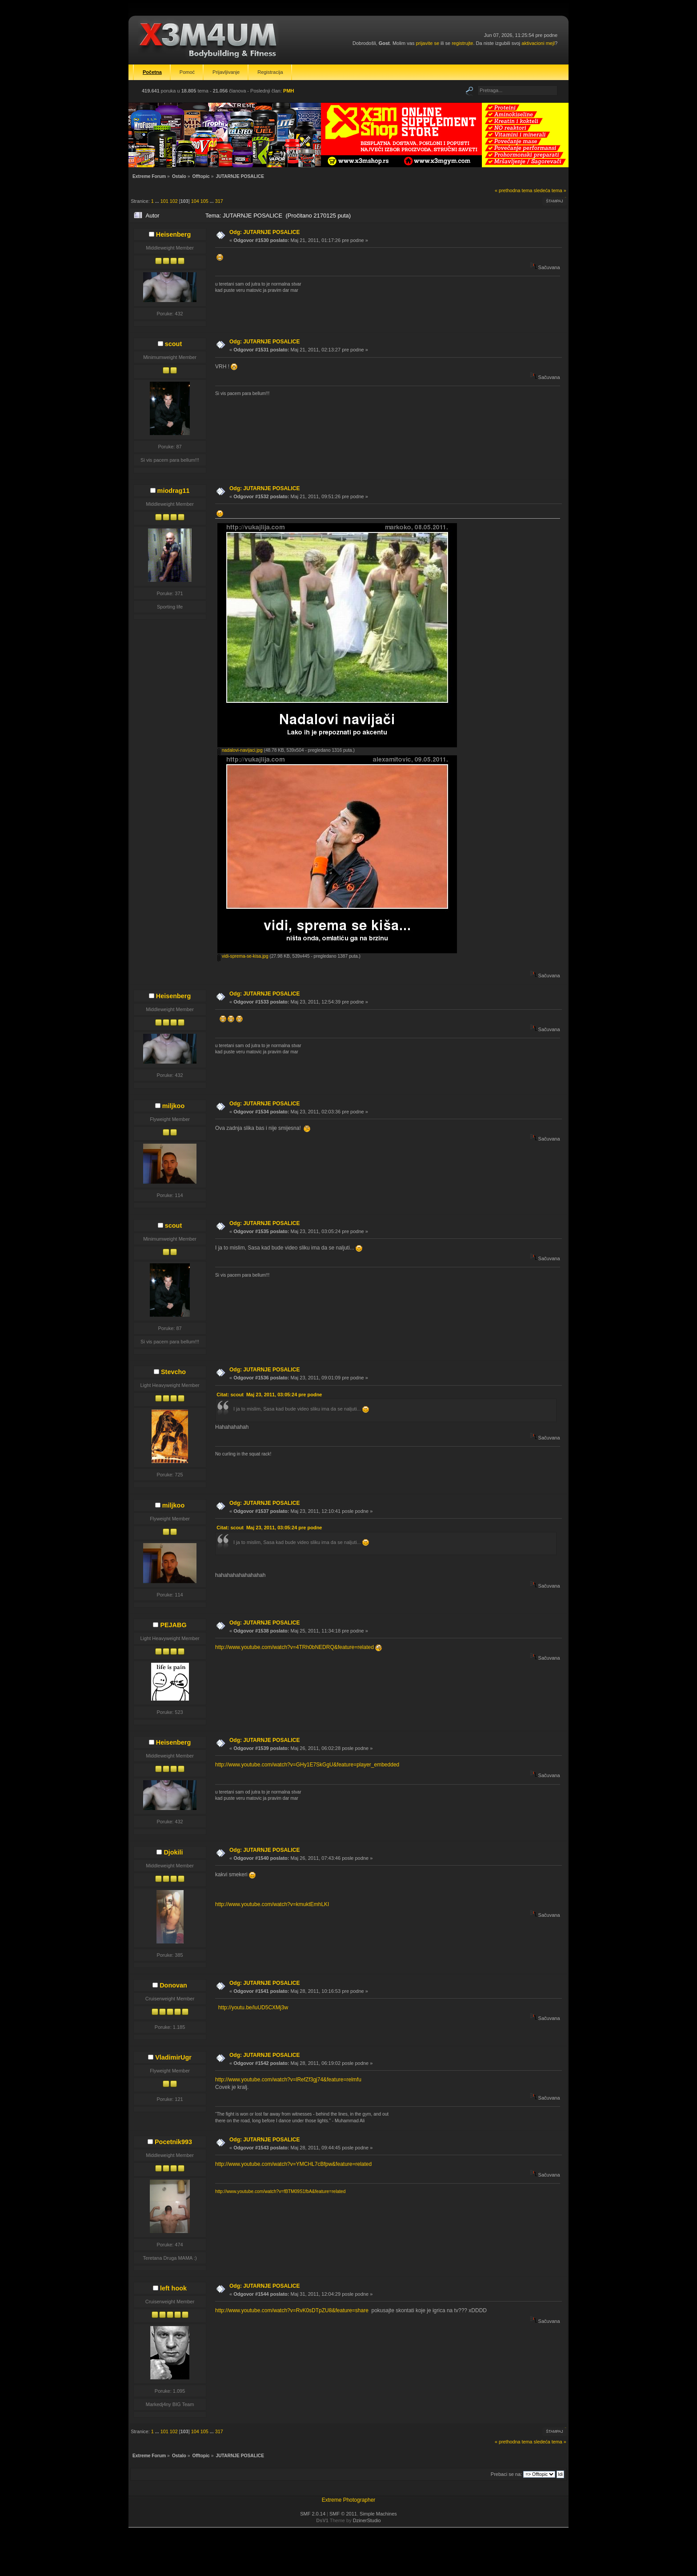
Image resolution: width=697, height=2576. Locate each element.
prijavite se (427, 43)
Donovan (173, 1985)
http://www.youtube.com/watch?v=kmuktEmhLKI (272, 1904)
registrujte (462, 43)
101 (164, 201)
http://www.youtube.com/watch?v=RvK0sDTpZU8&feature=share (292, 2310)
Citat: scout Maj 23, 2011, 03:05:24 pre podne (269, 1394)
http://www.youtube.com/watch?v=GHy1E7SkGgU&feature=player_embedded (307, 1765)
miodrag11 (173, 490)
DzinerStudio (367, 2520)
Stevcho (173, 1371)
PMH (288, 90)
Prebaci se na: (506, 2474)
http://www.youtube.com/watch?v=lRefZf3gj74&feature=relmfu (288, 2079)
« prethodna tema (514, 190)
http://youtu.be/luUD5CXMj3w (253, 2007)
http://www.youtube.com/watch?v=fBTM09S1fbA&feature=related (280, 2191)
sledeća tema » (550, 190)
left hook (173, 2288)
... (157, 201)
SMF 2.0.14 (312, 2513)
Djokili (173, 1852)
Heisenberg (173, 234)
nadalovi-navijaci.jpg (240, 750)
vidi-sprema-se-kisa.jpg (242, 956)
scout (173, 343)
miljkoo (173, 1105)
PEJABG (173, 1625)
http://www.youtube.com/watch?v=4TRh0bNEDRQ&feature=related (294, 1647)
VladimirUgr (173, 2057)
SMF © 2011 (343, 2513)
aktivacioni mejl (538, 43)
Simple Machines (378, 2513)
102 (174, 201)
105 (204, 201)
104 (195, 201)
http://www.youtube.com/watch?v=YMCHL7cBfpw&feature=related (293, 2164)
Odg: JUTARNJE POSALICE (264, 232)
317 (219, 201)
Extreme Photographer (349, 2500)
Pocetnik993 (173, 2141)
